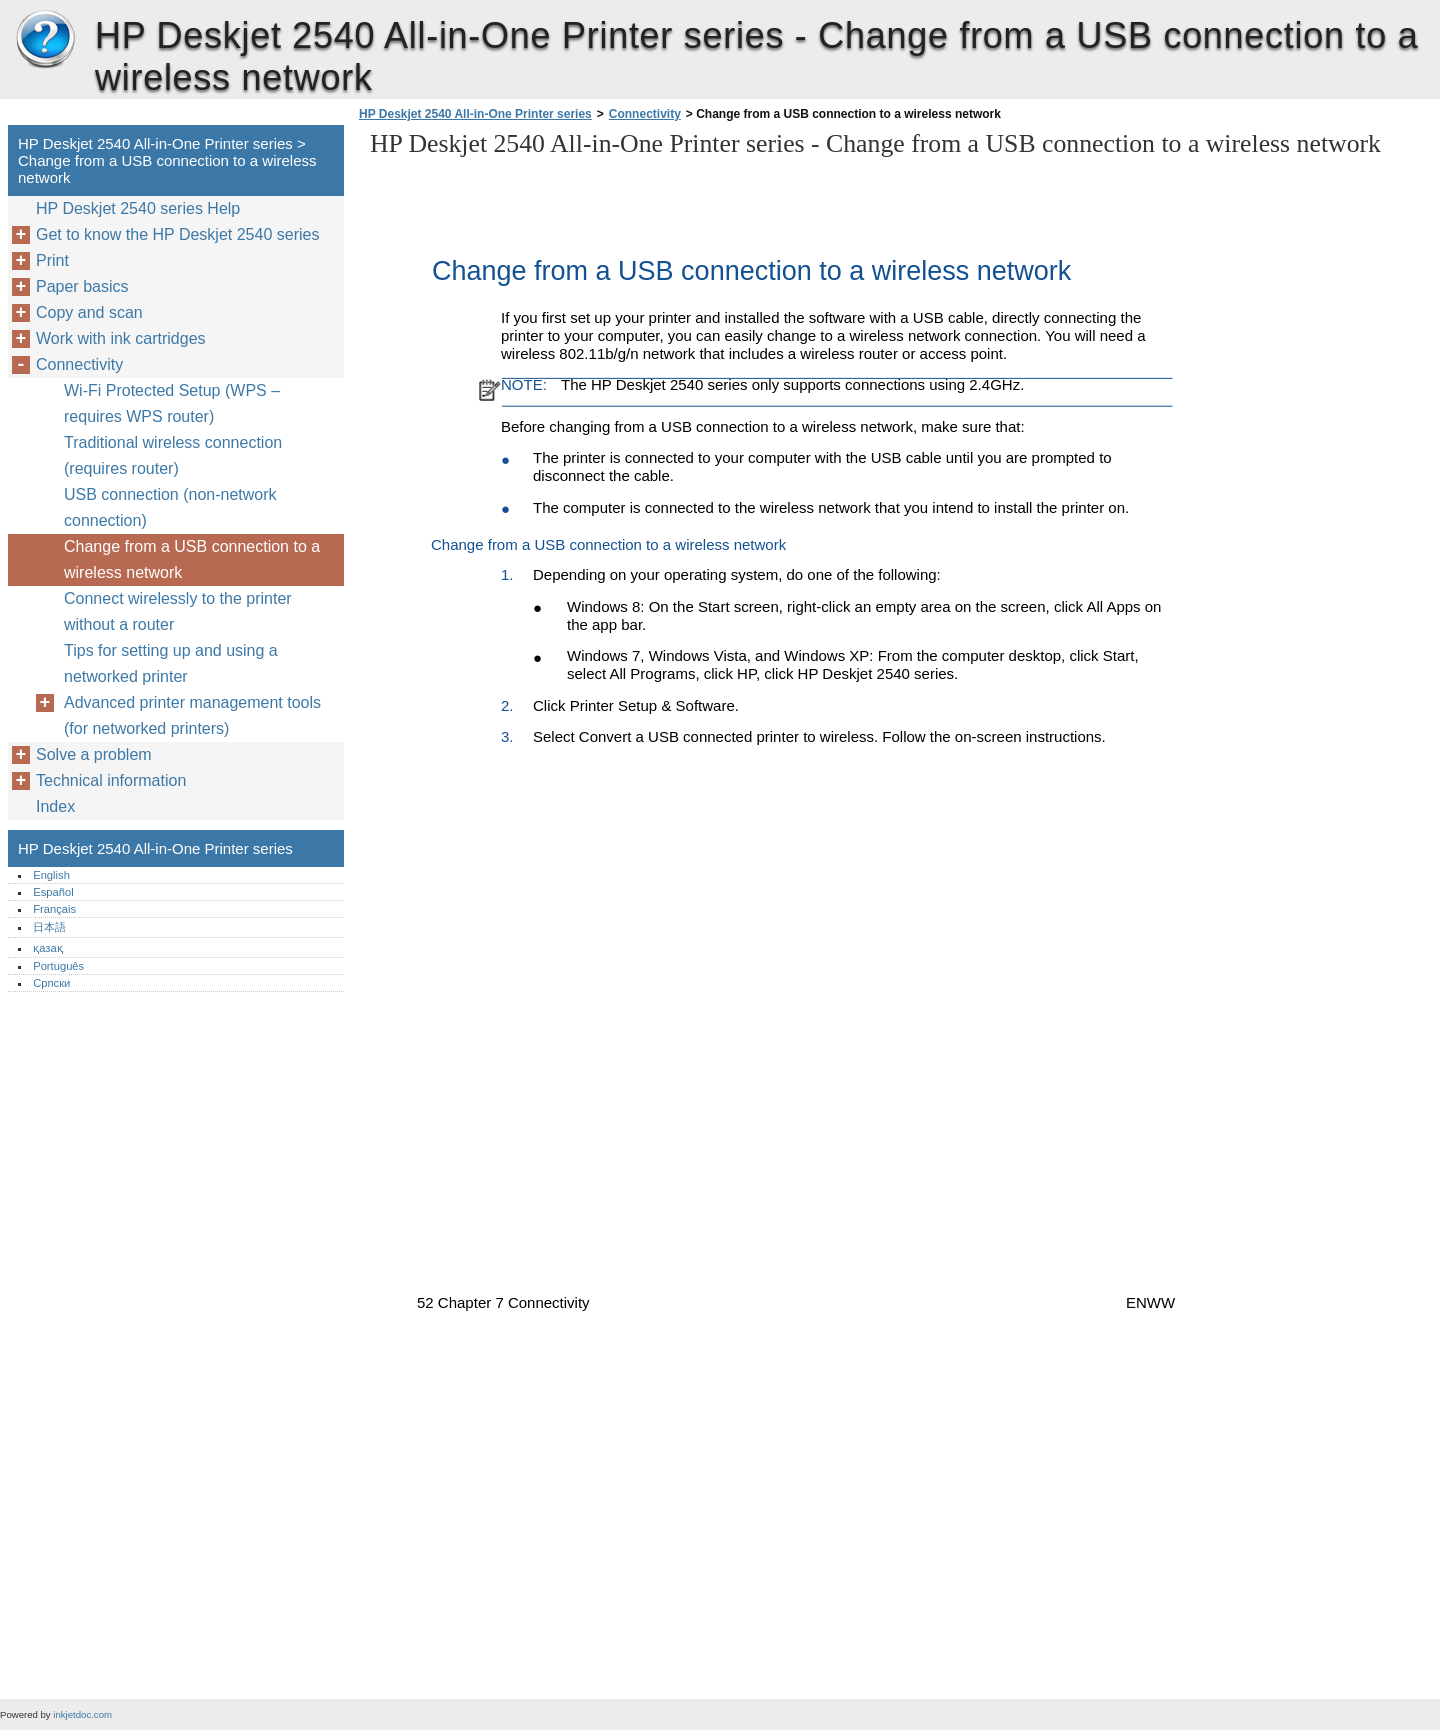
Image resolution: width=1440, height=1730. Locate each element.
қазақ (47, 948)
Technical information (111, 780)
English (51, 875)
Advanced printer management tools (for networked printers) (192, 715)
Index (55, 806)
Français (54, 909)
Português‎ (58, 966)
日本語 (49, 927)
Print (52, 260)
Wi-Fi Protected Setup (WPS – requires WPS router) (172, 403)
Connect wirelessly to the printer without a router (178, 611)
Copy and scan (89, 312)
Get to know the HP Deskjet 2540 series (177, 234)
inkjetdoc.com (82, 1714)
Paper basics (82, 286)
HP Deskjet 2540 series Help (138, 208)
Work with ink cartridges (121, 338)
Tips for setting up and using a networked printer (171, 663)
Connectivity (645, 114)
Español (53, 892)
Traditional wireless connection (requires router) (173, 455)
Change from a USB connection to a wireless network (192, 559)
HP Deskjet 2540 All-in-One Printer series (45, 40)
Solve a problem (94, 754)
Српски (51, 983)
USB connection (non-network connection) (170, 507)
